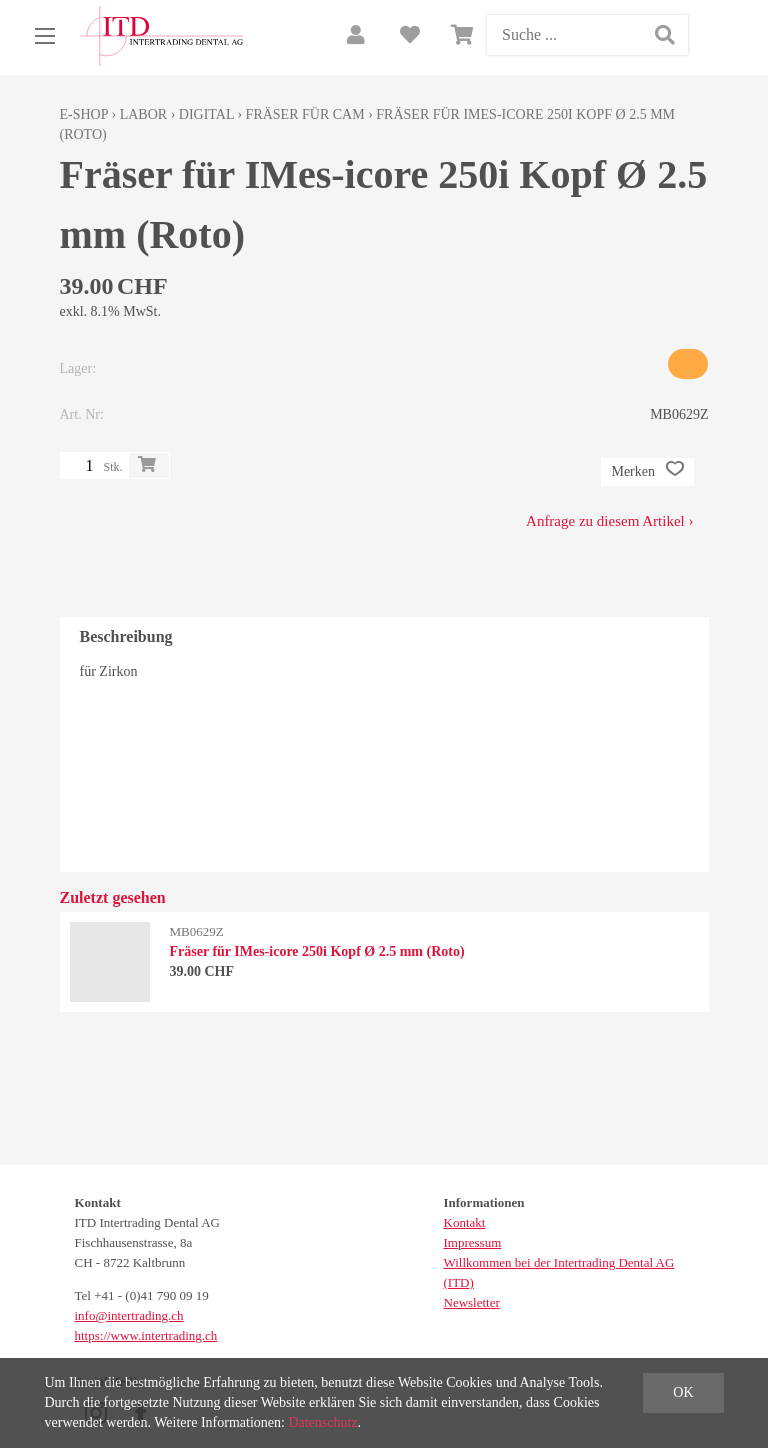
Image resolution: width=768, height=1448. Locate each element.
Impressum (473, 1242)
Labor (143, 114)
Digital (206, 114)
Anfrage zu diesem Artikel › (609, 521)
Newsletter (472, 1302)
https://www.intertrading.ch (146, 1335)
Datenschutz (322, 1422)
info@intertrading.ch (129, 1315)
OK (683, 1392)
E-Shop (84, 114)
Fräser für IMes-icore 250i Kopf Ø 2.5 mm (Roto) (317, 951)
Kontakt (465, 1222)
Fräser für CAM (305, 114)
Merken (647, 472)
